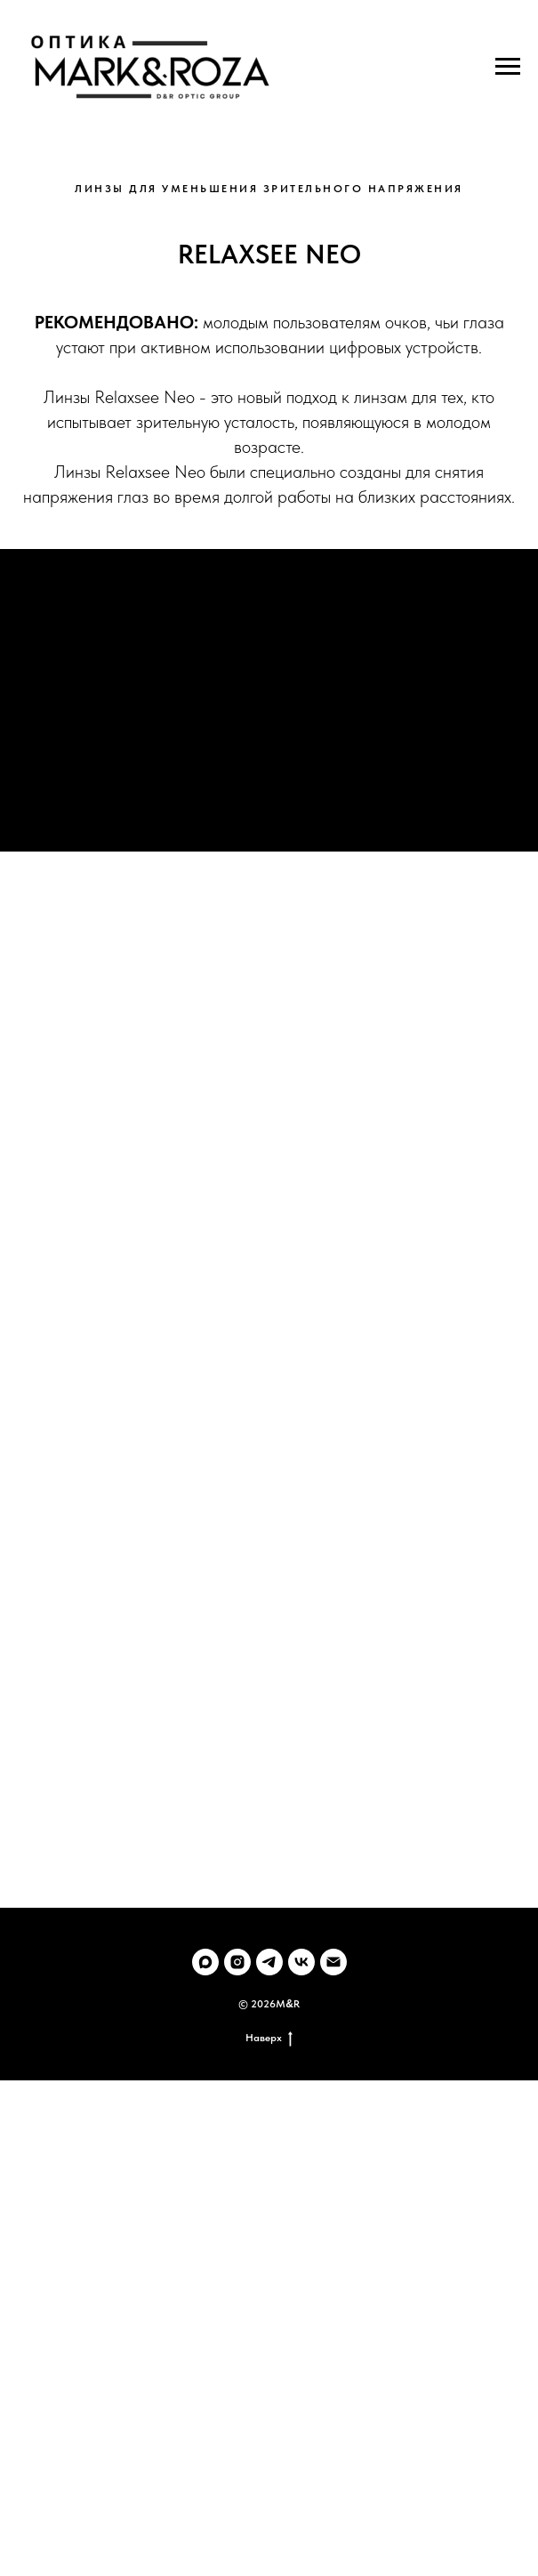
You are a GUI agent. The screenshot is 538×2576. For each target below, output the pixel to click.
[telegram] (269, 1962)
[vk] (301, 1962)
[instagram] (237, 1962)
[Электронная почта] (333, 1962)
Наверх (269, 2038)
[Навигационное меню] (507, 67)
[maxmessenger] (205, 1962)
